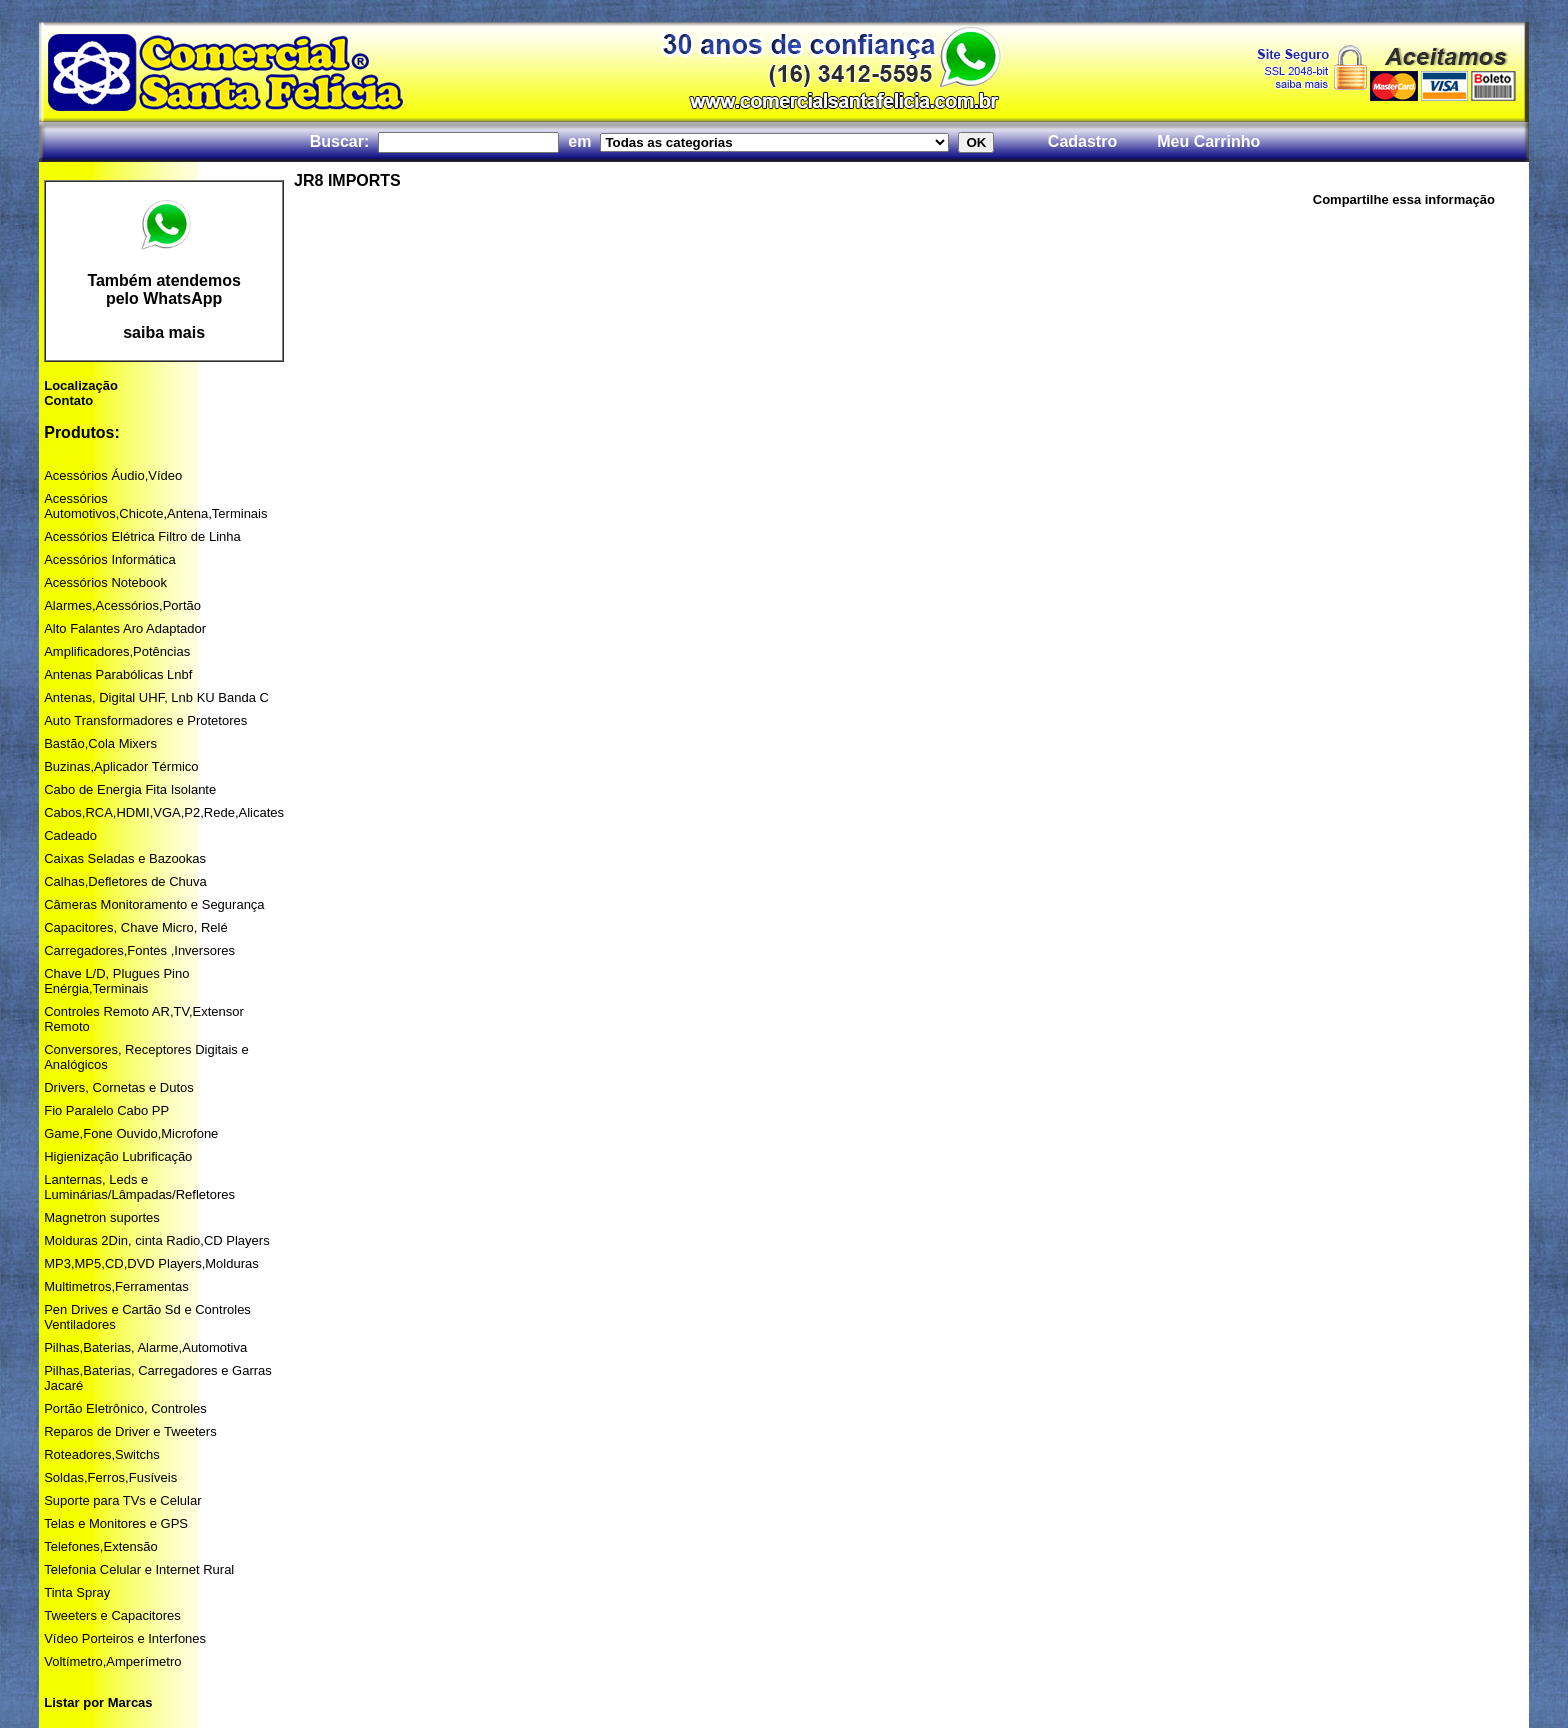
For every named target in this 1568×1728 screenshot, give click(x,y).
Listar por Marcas (98, 1702)
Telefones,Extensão (100, 1546)
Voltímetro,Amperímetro (112, 1661)
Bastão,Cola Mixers (100, 743)
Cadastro (1082, 141)
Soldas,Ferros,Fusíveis (110, 1477)
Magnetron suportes (102, 1217)
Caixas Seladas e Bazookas (125, 858)
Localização (81, 385)
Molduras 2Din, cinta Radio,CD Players (156, 1240)
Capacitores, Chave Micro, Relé (136, 927)
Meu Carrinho (1208, 141)
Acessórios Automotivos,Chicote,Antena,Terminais (155, 506)
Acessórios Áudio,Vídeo (113, 475)
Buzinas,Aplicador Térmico (121, 766)
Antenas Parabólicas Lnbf (118, 674)
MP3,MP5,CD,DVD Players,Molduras (151, 1263)
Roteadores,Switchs (102, 1454)
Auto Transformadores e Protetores (145, 720)
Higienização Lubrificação (118, 1156)
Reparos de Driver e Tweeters (130, 1431)
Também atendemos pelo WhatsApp (164, 289)
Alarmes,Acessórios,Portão (122, 605)
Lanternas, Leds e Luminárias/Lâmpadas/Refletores (139, 1187)
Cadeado (70, 835)
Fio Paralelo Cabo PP (106, 1110)
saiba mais (164, 332)
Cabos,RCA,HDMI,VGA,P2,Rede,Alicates (164, 812)
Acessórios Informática (110, 559)
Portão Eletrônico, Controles (125, 1408)
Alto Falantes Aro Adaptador (125, 628)
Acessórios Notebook (105, 582)
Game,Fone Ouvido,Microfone (131, 1133)
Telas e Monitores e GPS (116, 1523)
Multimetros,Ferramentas (116, 1286)
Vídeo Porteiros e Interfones (125, 1638)
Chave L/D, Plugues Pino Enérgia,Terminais (116, 981)
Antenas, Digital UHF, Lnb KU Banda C (156, 697)
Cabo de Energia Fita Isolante (130, 789)
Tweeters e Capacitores (112, 1615)
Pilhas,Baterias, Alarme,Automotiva (145, 1347)
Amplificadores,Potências (117, 651)
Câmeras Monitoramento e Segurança (154, 904)
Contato (68, 400)
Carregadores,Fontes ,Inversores (139, 950)
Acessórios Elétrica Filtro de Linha (142, 536)
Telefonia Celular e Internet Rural (139, 1569)
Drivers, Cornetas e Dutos (119, 1087)
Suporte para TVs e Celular (122, 1500)
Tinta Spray (77, 1592)
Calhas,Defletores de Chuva (125, 881)
